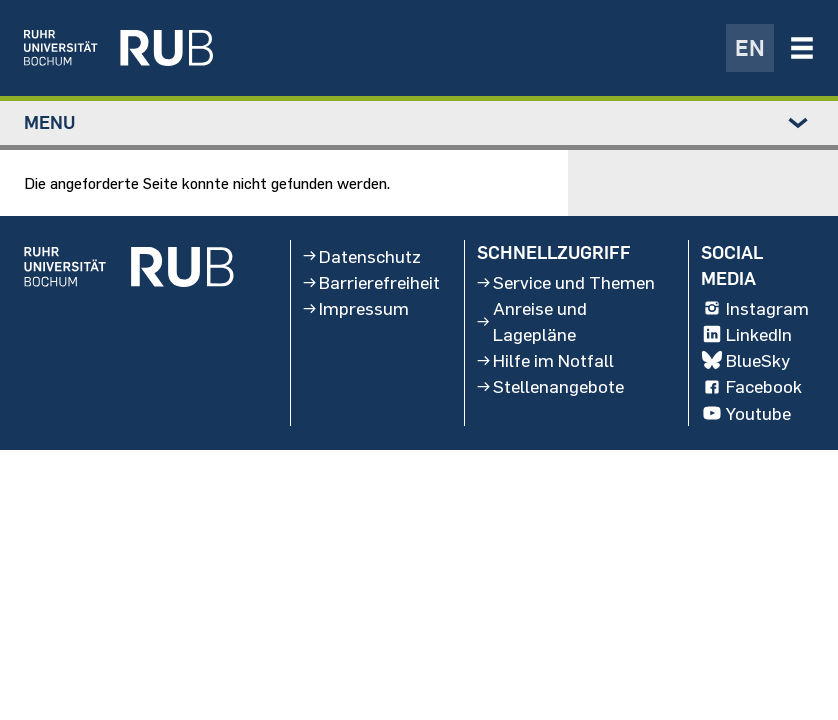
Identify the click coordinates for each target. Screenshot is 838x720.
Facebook (751, 387)
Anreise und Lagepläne (532, 322)
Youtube (746, 413)
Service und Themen (566, 282)
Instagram (755, 309)
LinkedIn (746, 335)
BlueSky (745, 361)
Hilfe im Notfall (545, 361)
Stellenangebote (550, 387)
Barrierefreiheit (371, 282)
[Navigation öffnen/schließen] (802, 48)
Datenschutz (362, 256)
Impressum (356, 309)
